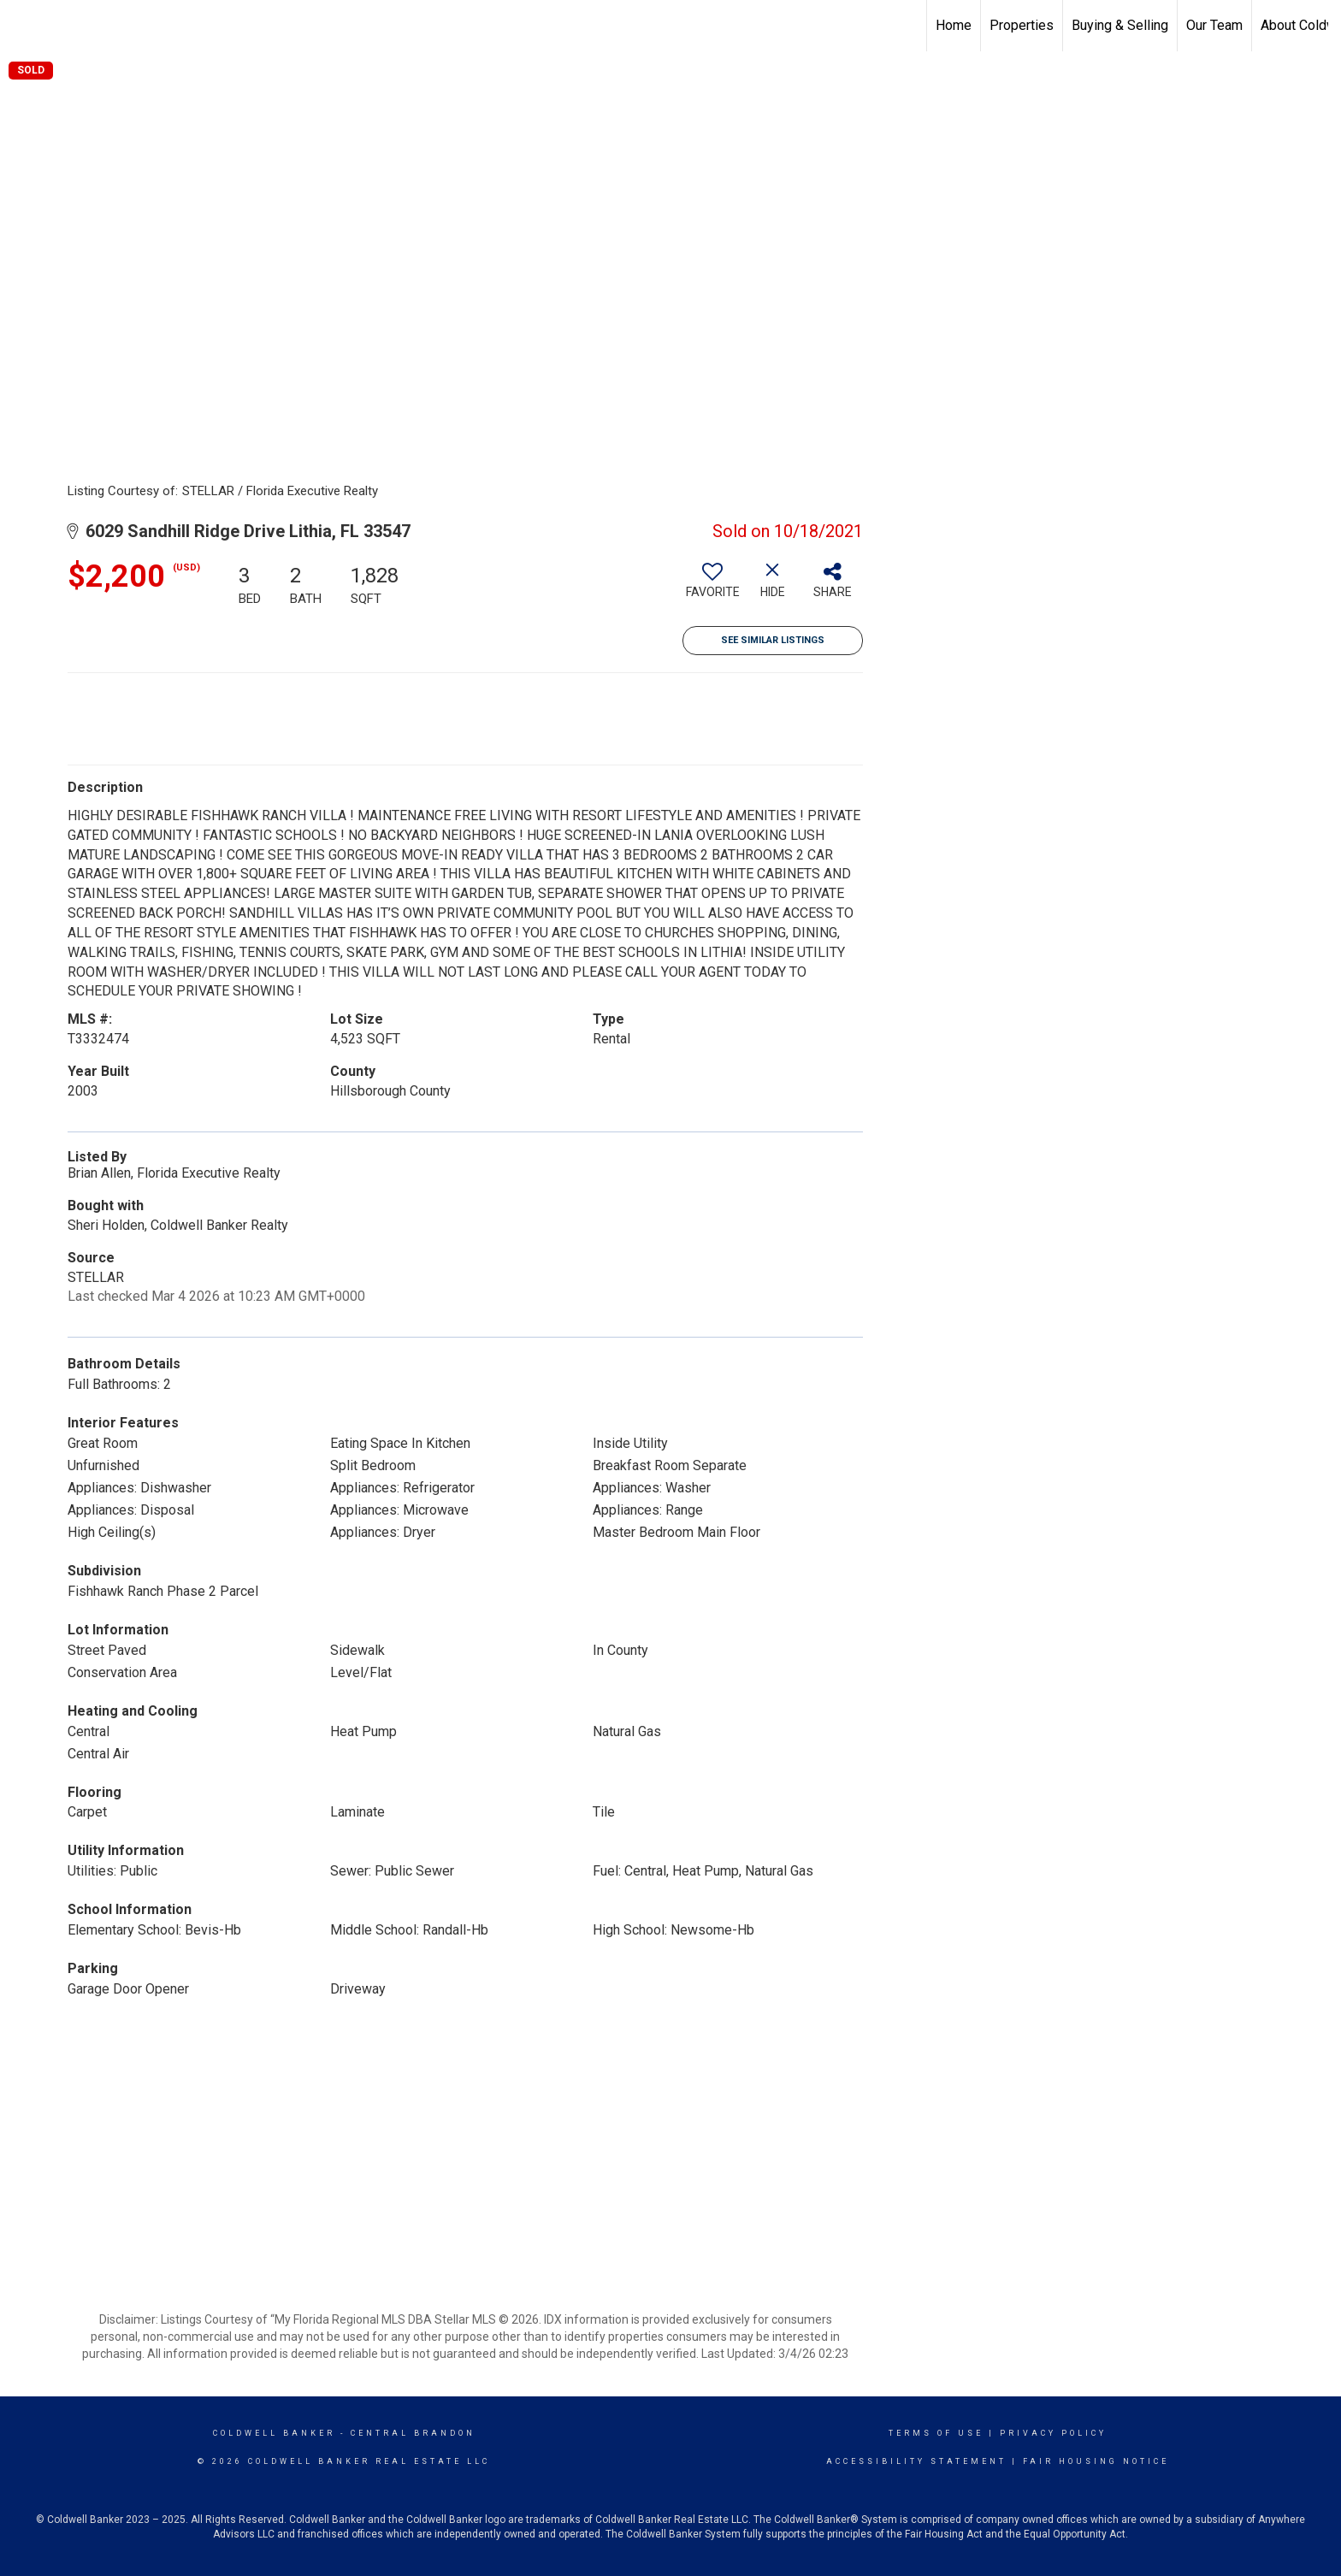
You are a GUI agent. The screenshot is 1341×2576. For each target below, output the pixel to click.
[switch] (712, 586)
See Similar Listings (772, 640)
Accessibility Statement (916, 2461)
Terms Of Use (936, 2433)
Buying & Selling (1120, 25)
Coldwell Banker (274, 2433)
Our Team (1214, 25)
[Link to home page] (22, 25)
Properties (1022, 25)
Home (954, 25)
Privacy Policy (1053, 2433)
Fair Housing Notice (1096, 2461)
